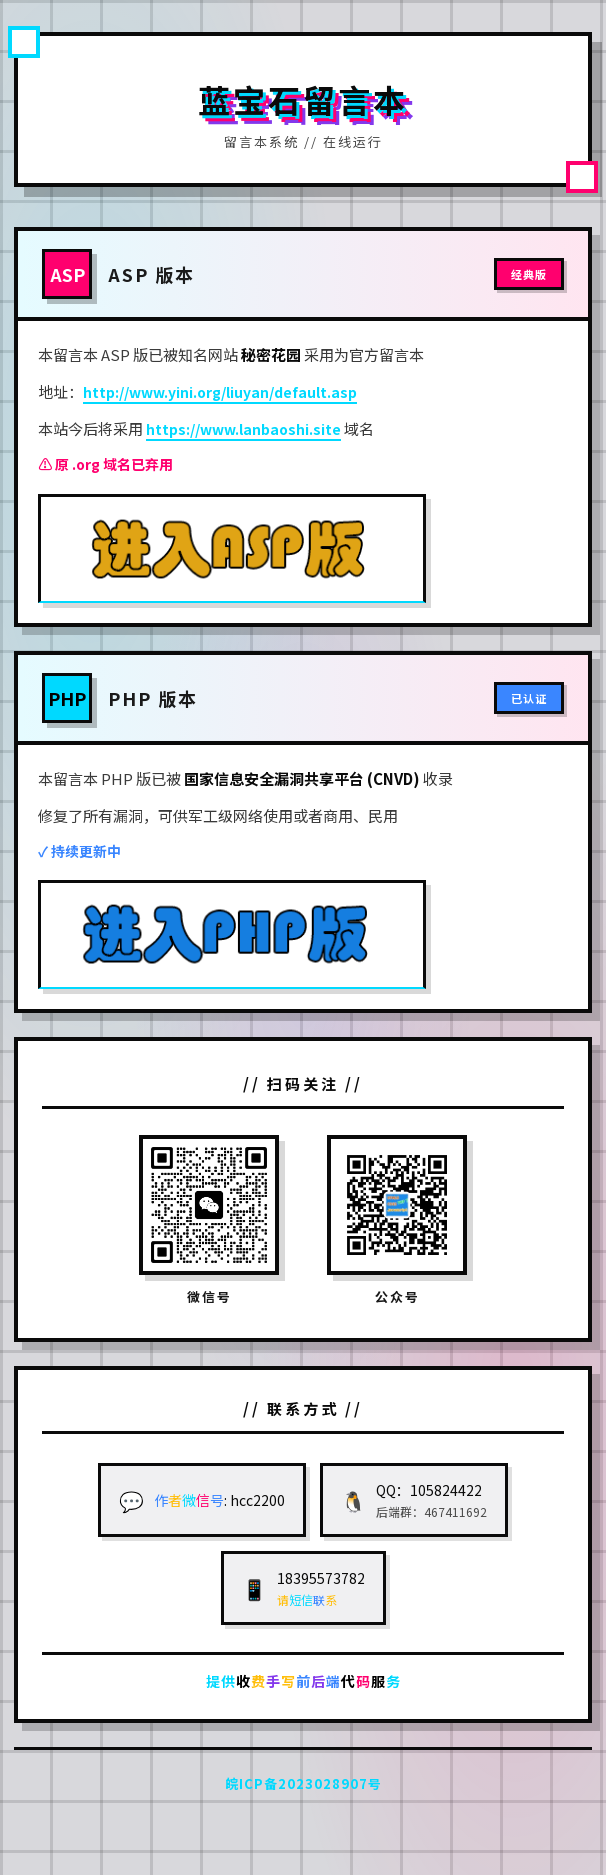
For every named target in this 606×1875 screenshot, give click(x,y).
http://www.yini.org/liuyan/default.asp (220, 392)
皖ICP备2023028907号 (303, 1783)
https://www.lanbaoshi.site (243, 429)
